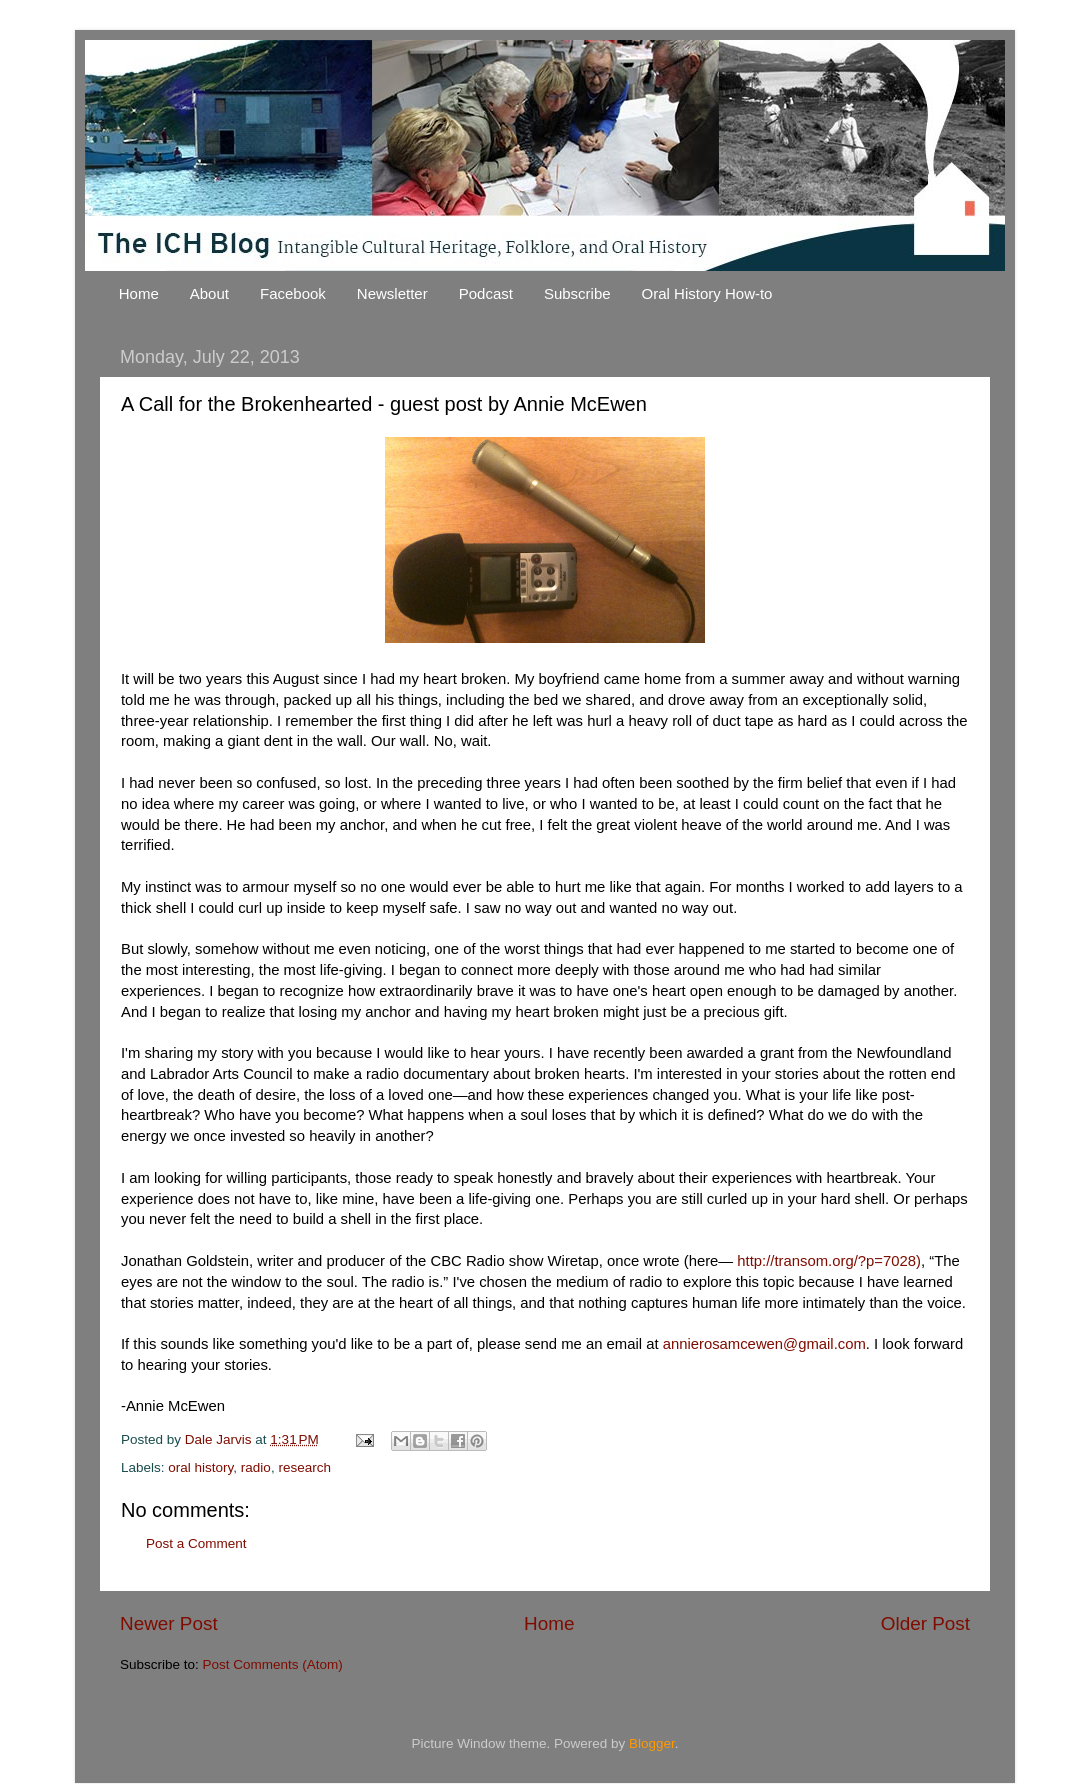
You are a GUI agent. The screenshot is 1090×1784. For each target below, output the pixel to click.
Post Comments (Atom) (273, 1664)
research (304, 1467)
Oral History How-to (707, 293)
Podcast (486, 293)
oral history (200, 1467)
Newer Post (169, 1623)
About (209, 293)
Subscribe (577, 293)
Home (139, 293)
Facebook (293, 293)
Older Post (925, 1623)
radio (256, 1467)
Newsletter (392, 293)
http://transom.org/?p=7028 (826, 1261)
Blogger (652, 1743)
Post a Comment (196, 1543)
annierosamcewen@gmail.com (764, 1344)
